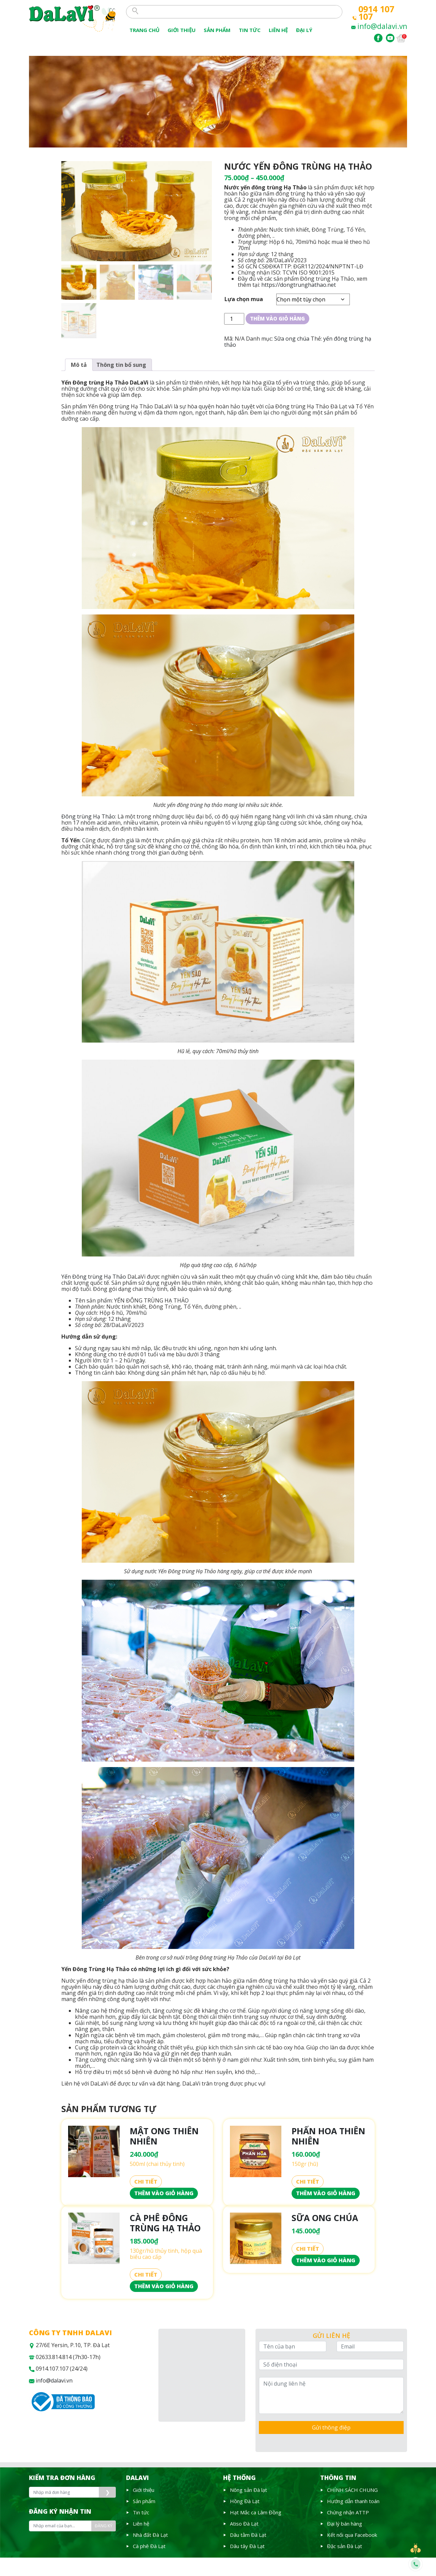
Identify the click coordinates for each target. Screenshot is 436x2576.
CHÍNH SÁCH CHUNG (352, 2489)
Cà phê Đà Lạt (149, 2546)
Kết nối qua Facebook (352, 2534)
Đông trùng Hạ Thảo (88, 816)
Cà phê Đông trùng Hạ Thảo (165, 2223)
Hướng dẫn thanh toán (353, 2501)
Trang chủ (144, 30)
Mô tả (79, 365)
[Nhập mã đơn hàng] (64, 2492)
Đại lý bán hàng (344, 2523)
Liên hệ (141, 2523)
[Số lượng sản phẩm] (234, 319)
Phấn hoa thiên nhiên (328, 2136)
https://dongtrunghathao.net (298, 284)
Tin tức (250, 30)
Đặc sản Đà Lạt (344, 2546)
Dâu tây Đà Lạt (247, 2546)
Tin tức (141, 2512)
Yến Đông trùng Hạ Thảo (93, 1276)
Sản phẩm (217, 30)
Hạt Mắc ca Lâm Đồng (255, 2512)
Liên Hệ (278, 30)
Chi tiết (145, 2181)
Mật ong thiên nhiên (164, 2136)
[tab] (79, 365)
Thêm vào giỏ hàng (277, 318)
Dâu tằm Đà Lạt (248, 2534)
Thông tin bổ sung (121, 365)
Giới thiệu (182, 30)
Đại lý (304, 30)
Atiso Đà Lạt (244, 2523)
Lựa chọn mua (243, 299)
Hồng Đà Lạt (245, 2501)
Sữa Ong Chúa (325, 2217)
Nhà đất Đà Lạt (150, 2534)
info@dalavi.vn (382, 26)
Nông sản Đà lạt (248, 2489)
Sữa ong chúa (291, 338)
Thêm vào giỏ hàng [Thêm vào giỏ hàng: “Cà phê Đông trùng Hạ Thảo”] (163, 2286)
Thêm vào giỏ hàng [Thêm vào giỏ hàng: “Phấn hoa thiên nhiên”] (325, 2193)
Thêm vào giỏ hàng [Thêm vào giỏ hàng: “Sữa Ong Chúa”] (325, 2260)
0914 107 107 (376, 12)
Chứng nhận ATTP (348, 2512)
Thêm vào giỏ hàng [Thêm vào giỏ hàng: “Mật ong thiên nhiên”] (163, 2193)
